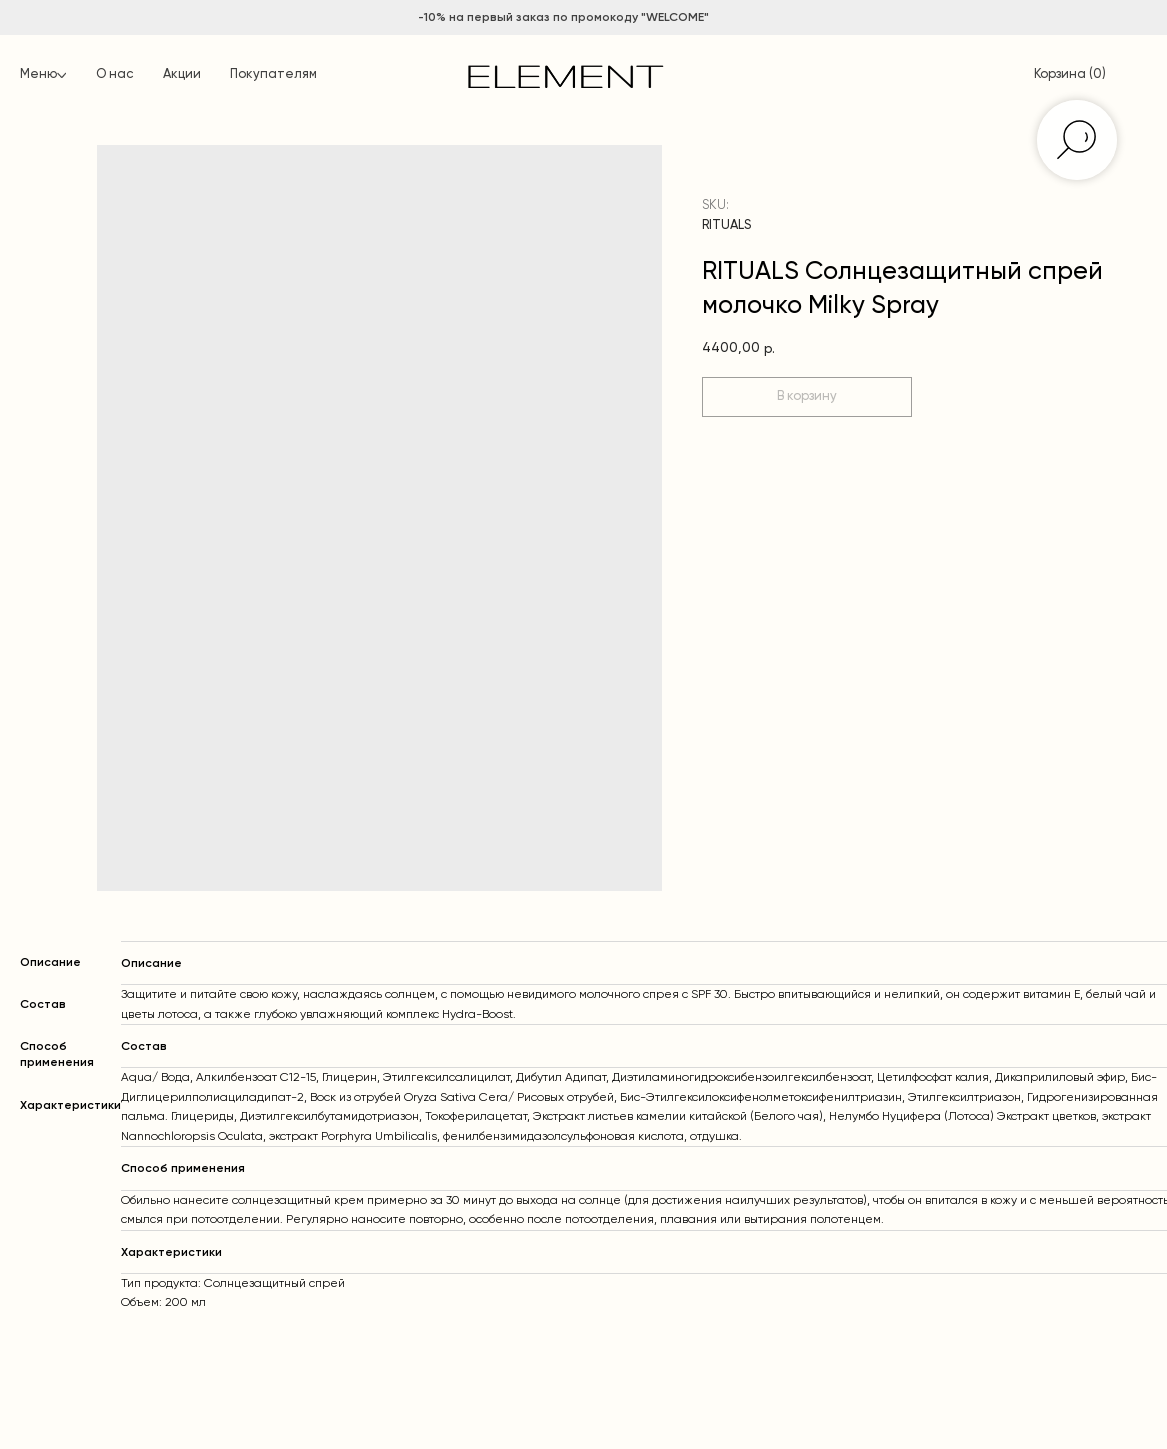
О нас (114, 74)
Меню (38, 74)
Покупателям (273, 74)
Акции (182, 74)
